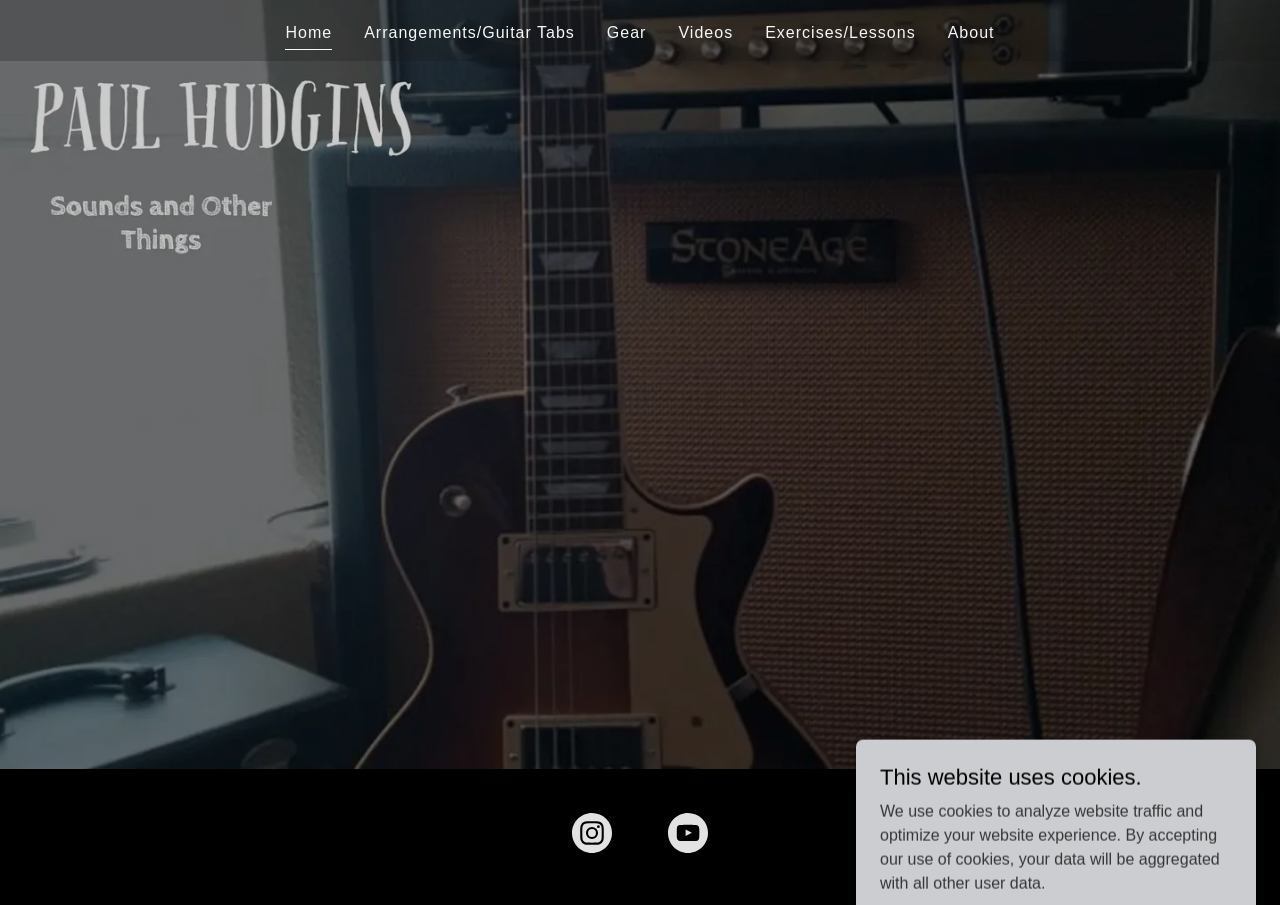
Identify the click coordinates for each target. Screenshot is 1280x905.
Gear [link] (627, 32)
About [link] (971, 32)
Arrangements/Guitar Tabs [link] (469, 32)
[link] (592, 837)
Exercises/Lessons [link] (840, 32)
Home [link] (308, 32)
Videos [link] (705, 32)
